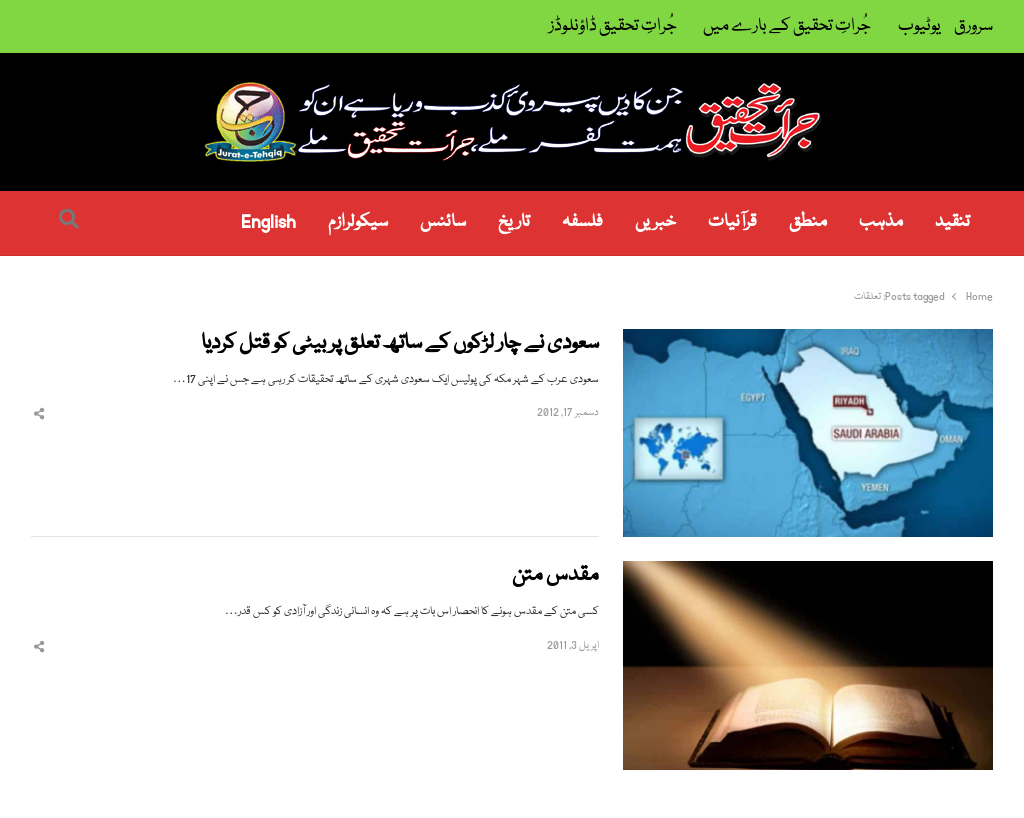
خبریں (655, 222)
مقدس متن (555, 576)
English (268, 222)
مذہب (881, 222)
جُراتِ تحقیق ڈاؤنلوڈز (613, 26)
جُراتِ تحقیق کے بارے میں (787, 26)
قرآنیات (732, 222)
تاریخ (514, 222)
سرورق (973, 26)
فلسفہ (582, 222)
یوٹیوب (919, 26)
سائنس (443, 222)
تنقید (952, 222)
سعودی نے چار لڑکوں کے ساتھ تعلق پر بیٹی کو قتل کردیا (400, 344)
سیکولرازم (358, 222)
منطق (808, 222)
